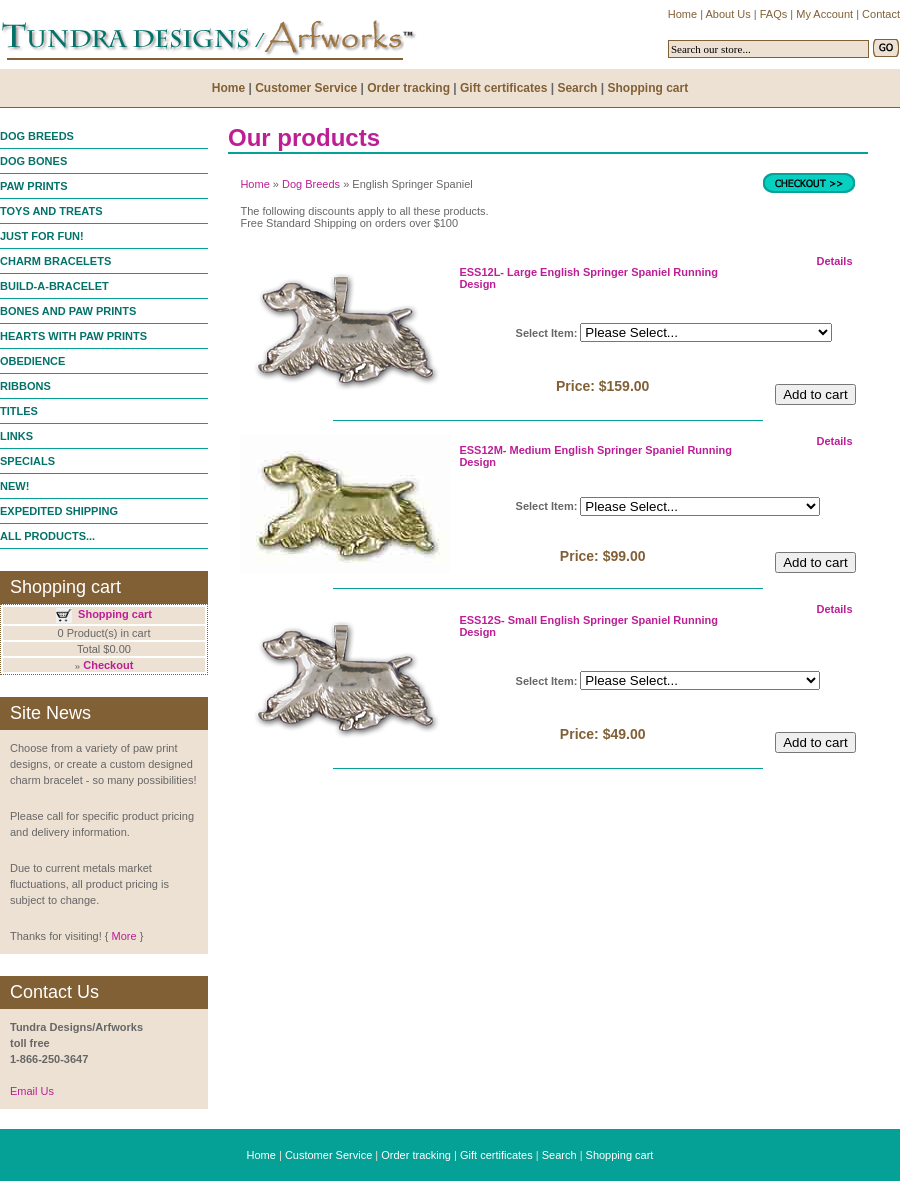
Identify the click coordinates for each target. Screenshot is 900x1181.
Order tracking (416, 1155)
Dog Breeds (311, 184)
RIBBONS (25, 386)
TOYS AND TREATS (51, 211)
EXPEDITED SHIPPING (59, 511)
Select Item (545, 333)
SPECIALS (27, 461)
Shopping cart (115, 614)
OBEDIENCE (32, 361)
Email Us (32, 1091)
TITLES (19, 411)
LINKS (16, 436)
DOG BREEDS (37, 136)
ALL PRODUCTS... (47, 536)
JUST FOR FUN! (42, 236)
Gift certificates (496, 1155)
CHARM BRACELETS (55, 261)
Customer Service (328, 1155)
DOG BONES (33, 161)
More (123, 936)
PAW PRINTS (34, 186)
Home (254, 184)
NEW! (14, 486)
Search (559, 1155)
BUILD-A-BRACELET (54, 286)
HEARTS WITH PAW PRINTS (73, 336)
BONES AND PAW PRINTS (68, 311)
